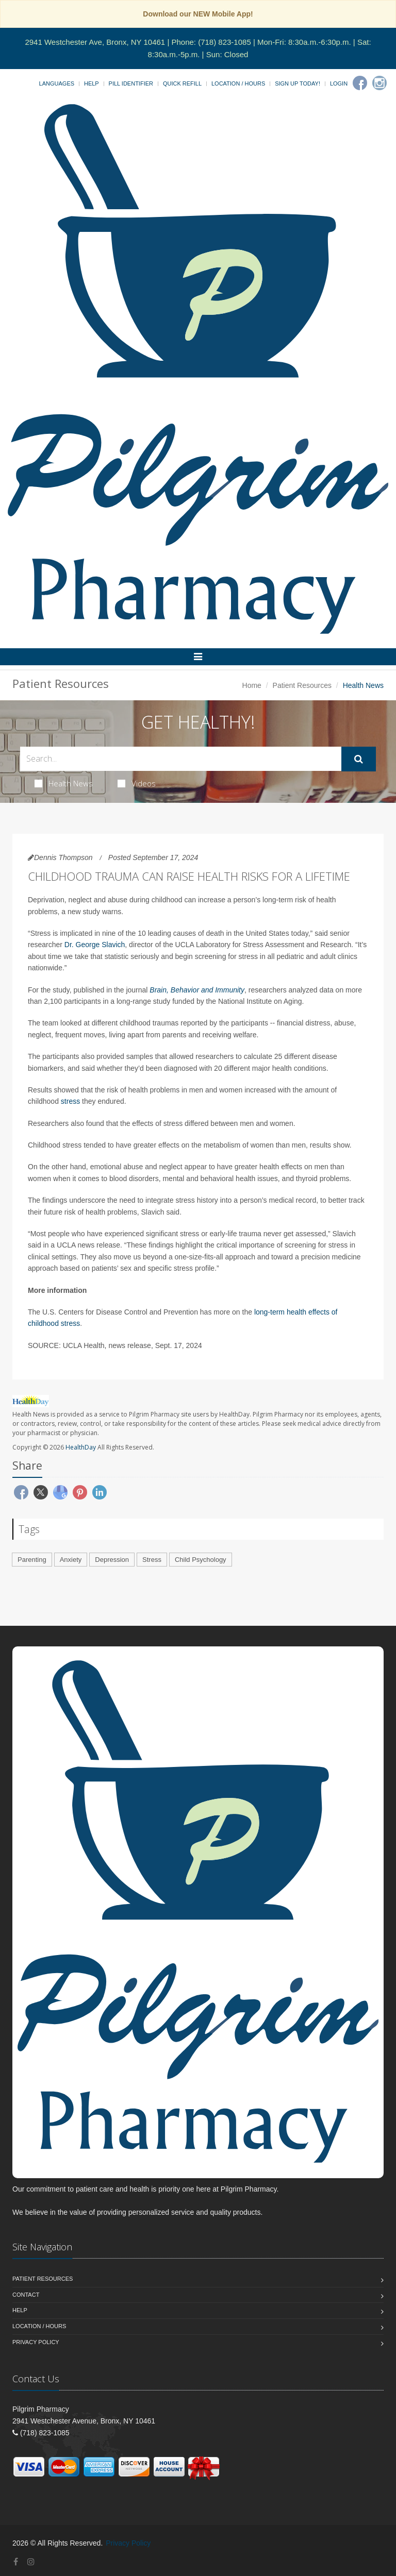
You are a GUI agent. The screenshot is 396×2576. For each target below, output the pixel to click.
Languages (56, 83)
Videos (137, 783)
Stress (151, 1559)
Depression (112, 1559)
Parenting (32, 1559)
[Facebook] (360, 83)
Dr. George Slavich (94, 944)
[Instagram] (379, 83)
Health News (64, 783)
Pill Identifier (131, 83)
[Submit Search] (358, 759)
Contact (25, 2295)
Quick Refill (182, 83)
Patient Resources (302, 685)
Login (339, 83)
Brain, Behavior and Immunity (197, 990)
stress (70, 1101)
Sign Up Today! (297, 83)
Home (251, 685)
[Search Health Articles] (180, 759)
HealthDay (80, 1447)
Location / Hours (238, 83)
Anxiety (71, 1559)
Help (91, 83)
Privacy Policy (35, 2342)
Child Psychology (200, 1559)
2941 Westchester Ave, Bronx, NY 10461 (95, 42)
